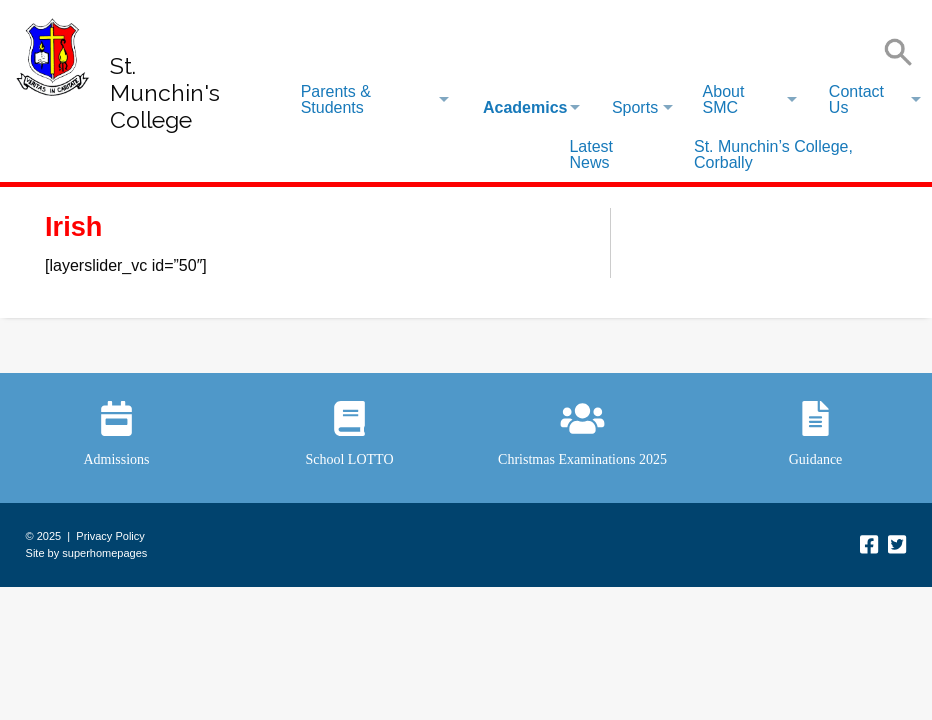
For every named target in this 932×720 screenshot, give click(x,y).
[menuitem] (374, 100)
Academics (525, 107)
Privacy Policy (110, 536)
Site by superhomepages (87, 553)
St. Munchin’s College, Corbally (773, 154)
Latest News (591, 154)
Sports (635, 107)
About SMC (724, 99)
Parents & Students (336, 99)
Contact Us (856, 99)
